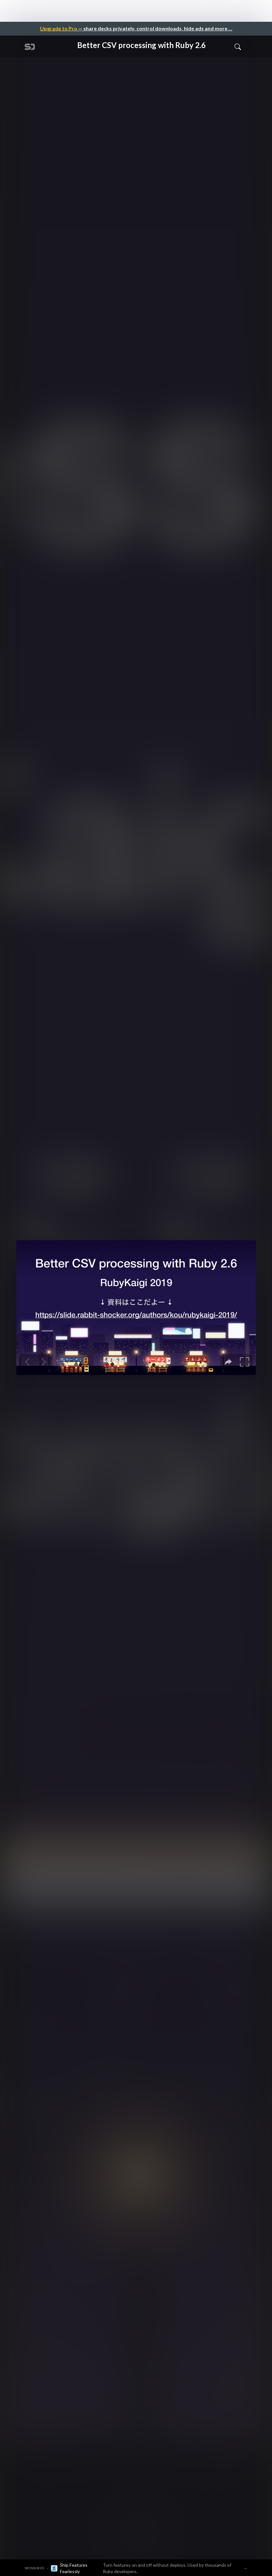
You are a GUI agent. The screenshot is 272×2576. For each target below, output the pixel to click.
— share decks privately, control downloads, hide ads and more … (136, 28)
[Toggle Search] (237, 46)
